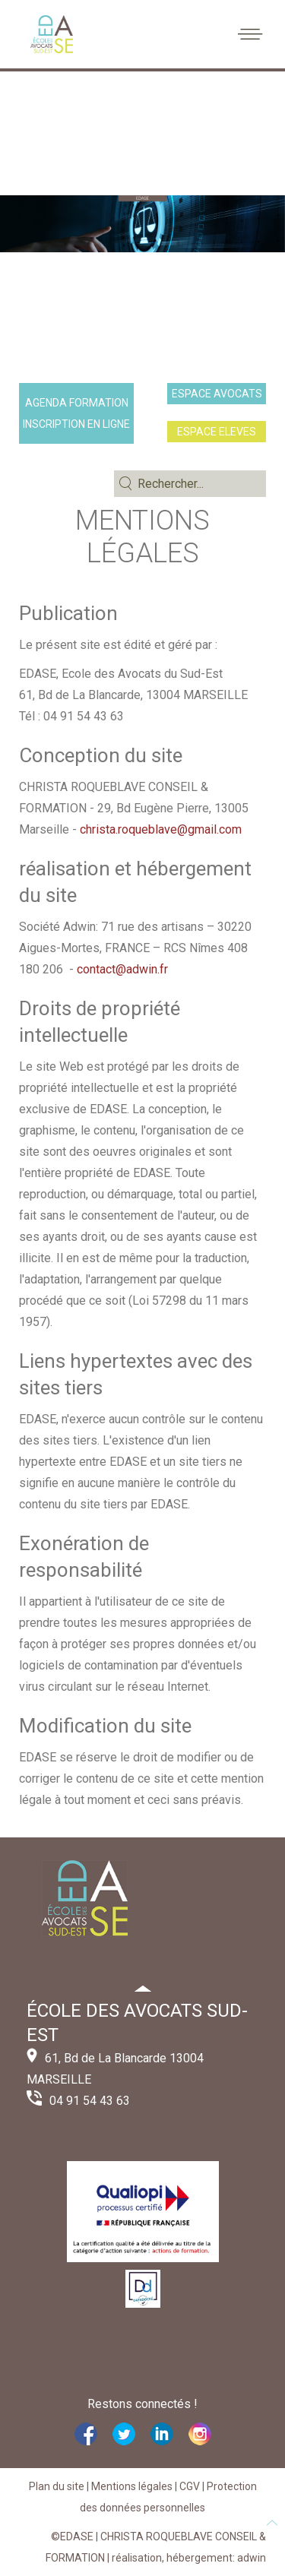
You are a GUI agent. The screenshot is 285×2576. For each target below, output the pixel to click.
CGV (189, 2486)
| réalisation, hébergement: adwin (185, 2558)
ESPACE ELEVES (216, 432)
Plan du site (56, 2486)
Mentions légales (132, 2486)
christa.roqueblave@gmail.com (161, 829)
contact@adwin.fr (122, 969)
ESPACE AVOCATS (217, 394)
